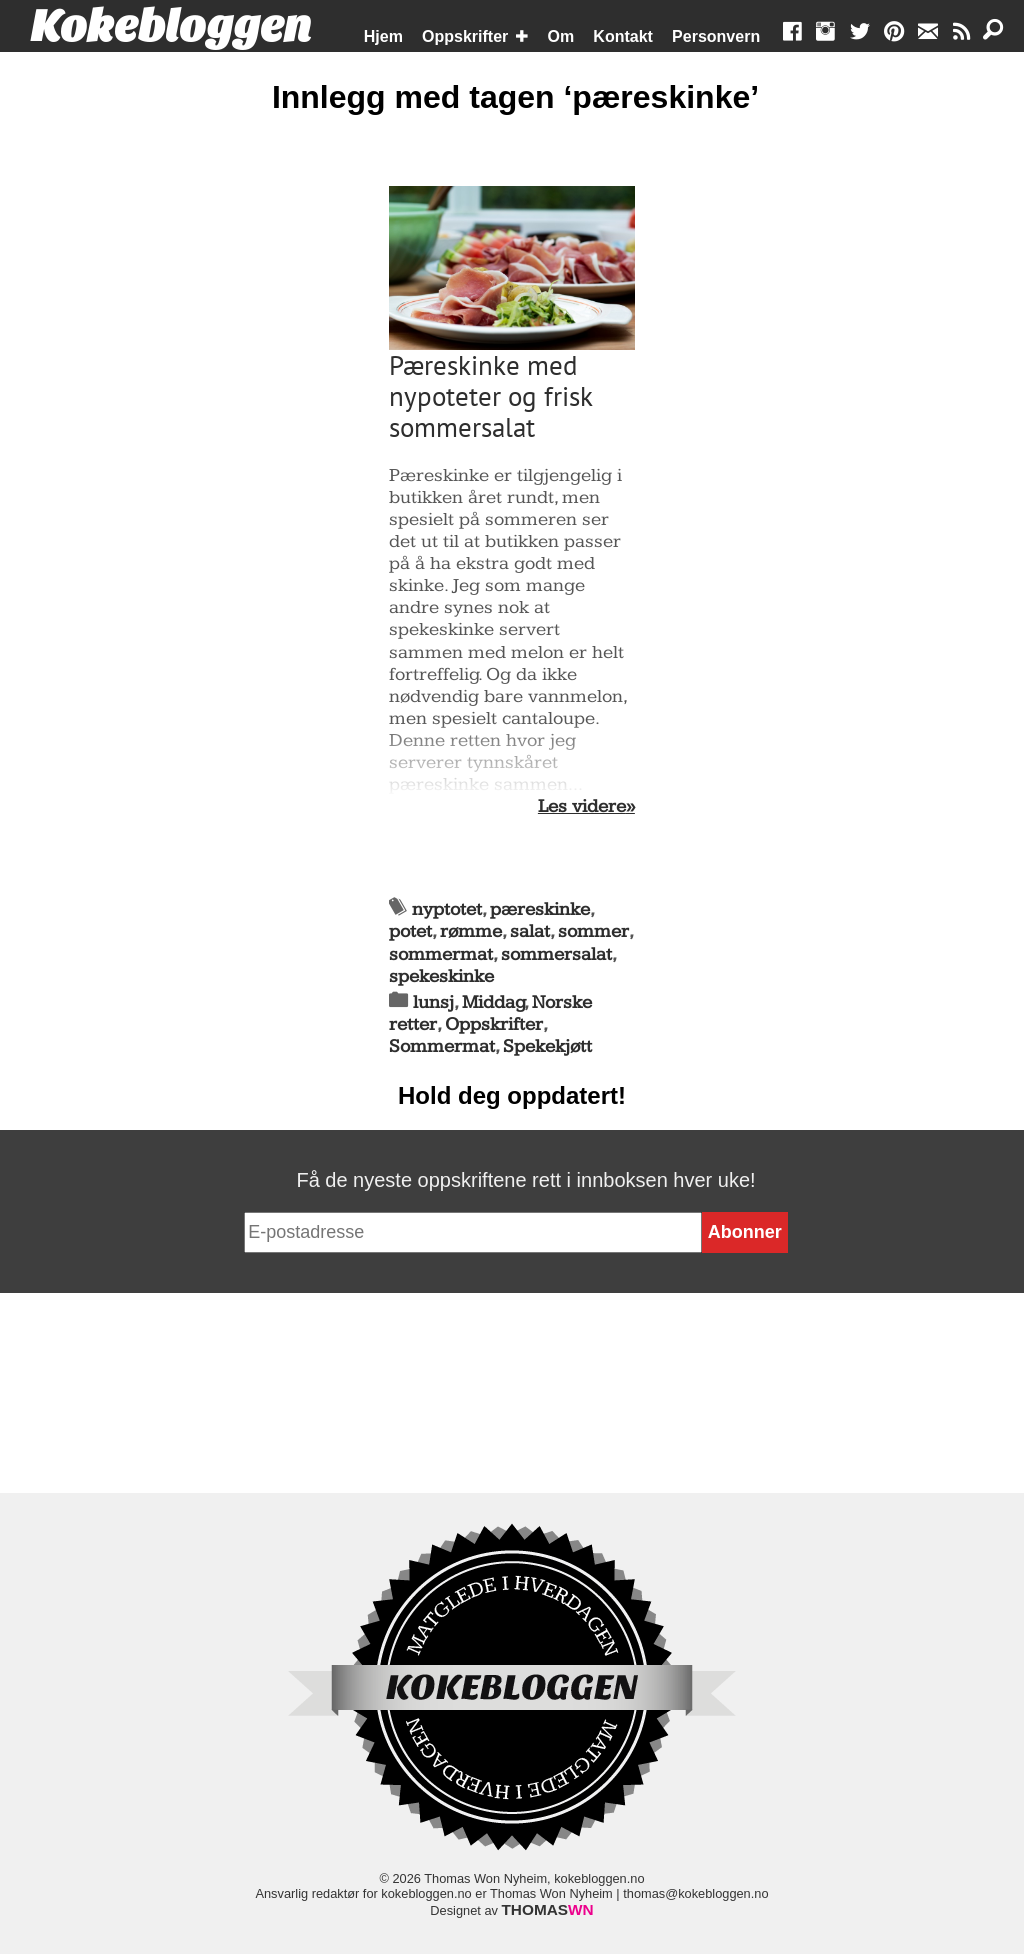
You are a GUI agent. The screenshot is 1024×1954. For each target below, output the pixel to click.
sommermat (441, 954)
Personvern (716, 36)
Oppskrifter (465, 36)
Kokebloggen (171, 27)
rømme (471, 931)
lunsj (433, 1002)
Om (561, 36)
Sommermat (442, 1046)
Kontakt (623, 36)
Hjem (383, 36)
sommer (593, 931)
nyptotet (447, 909)
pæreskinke (540, 909)
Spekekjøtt (547, 1046)
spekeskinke (441, 976)
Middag (493, 1002)
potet (410, 931)
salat (530, 931)
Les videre (582, 807)
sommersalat (556, 954)
